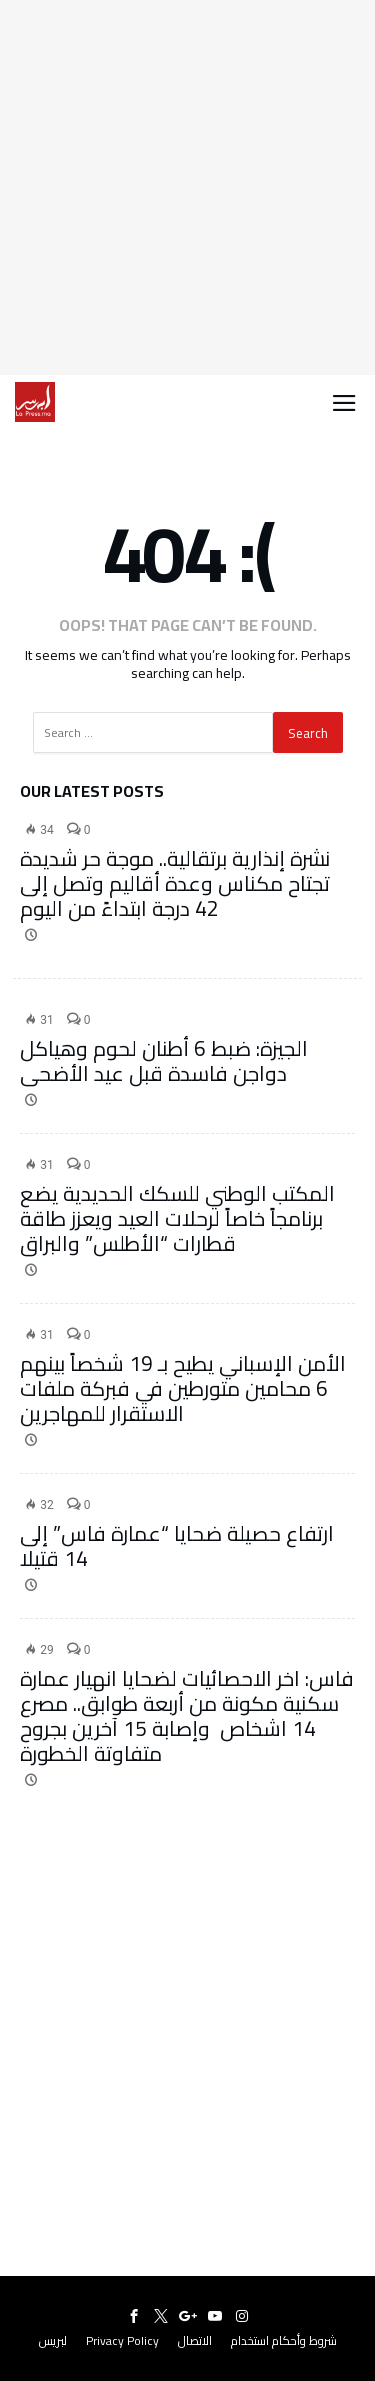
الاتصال (195, 2340)
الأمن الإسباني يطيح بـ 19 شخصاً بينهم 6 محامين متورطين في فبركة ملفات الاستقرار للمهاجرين (183, 1388)
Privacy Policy (122, 2340)
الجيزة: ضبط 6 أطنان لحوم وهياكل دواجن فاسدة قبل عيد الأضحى (164, 1061)
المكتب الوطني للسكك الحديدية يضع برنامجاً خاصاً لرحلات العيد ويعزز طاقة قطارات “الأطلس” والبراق (177, 1218)
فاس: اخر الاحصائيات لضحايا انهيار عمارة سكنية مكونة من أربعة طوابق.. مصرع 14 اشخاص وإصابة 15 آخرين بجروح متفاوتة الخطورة (187, 1716)
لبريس (53, 2340)
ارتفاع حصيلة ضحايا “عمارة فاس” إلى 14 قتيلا (177, 1546)
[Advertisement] (187, 187)
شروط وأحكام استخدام (284, 2340)
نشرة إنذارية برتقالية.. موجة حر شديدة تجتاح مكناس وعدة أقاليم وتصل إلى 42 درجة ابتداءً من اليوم (175, 883)
